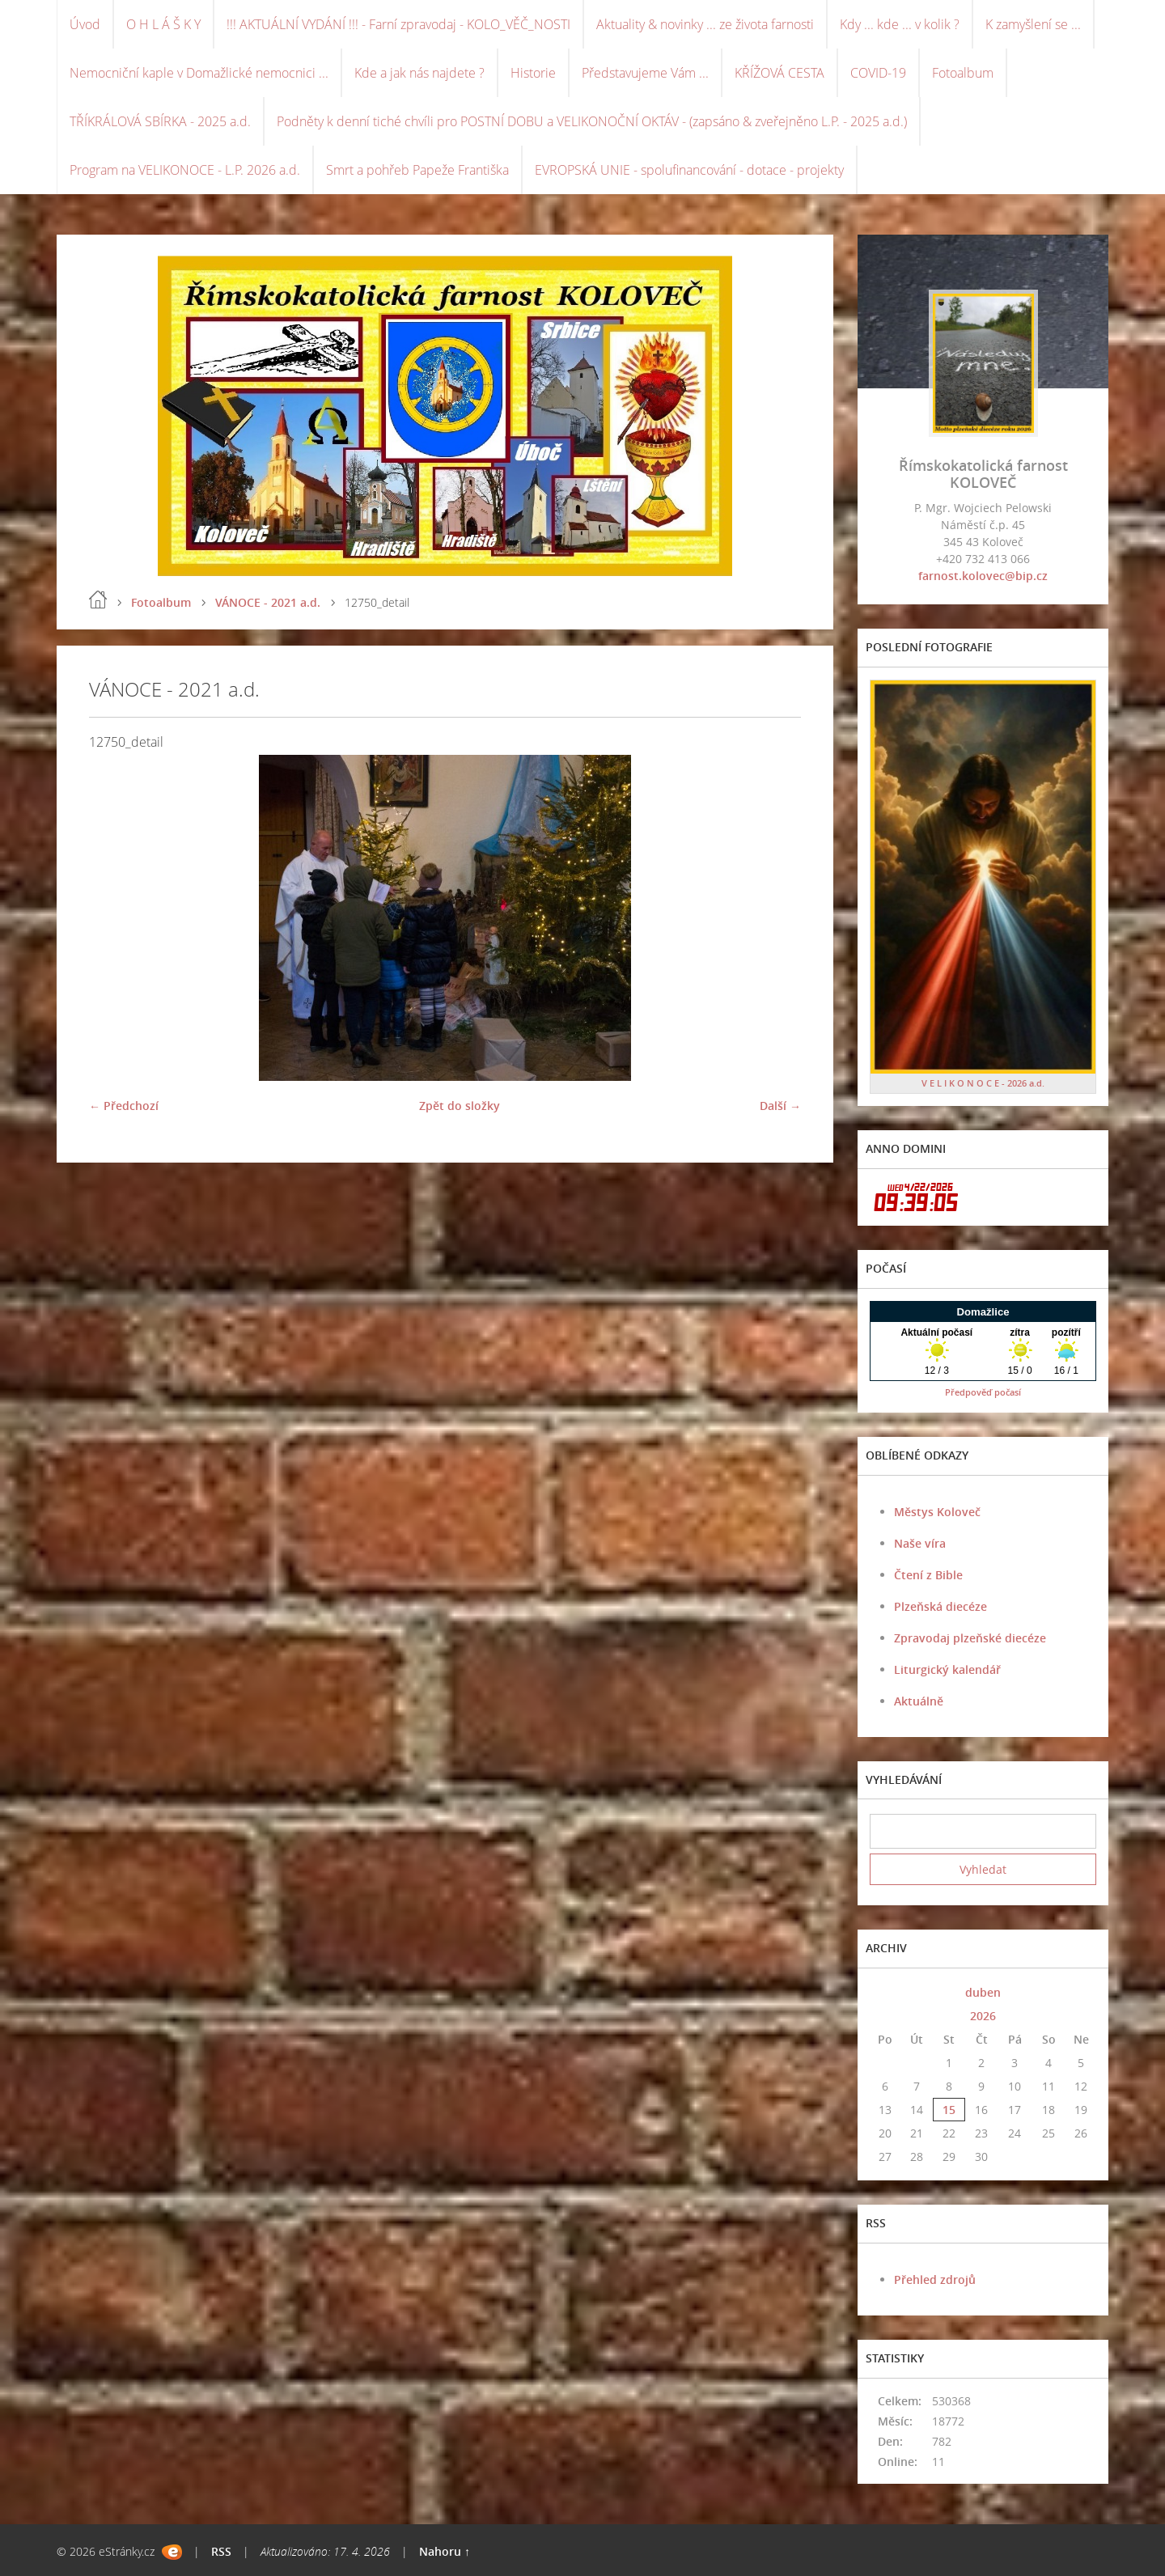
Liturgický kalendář (947, 1669)
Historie (533, 73)
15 (949, 2109)
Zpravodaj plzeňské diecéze (970, 1638)
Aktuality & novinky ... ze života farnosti (705, 24)
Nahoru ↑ (444, 2551)
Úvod (85, 24)
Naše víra (920, 1543)
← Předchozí (124, 1105)
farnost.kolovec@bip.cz (983, 575)
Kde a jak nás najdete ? (419, 73)
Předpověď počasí (983, 1392)
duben (983, 1992)
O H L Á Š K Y (163, 24)
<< (885, 1992)
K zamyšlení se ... (1033, 24)
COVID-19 (878, 73)
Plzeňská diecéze (940, 1606)
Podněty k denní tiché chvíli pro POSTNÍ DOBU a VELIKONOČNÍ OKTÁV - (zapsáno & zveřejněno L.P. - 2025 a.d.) (592, 121)
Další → (780, 1105)
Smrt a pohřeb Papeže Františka (417, 170)
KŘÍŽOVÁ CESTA (779, 73)
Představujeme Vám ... (645, 73)
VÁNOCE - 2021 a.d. (267, 602)
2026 (983, 2015)
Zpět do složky (459, 1105)
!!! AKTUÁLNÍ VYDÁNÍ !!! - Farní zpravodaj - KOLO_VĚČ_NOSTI (398, 24)
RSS (221, 2551)
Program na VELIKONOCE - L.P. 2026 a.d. (185, 170)
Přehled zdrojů (935, 2279)
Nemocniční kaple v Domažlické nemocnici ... (199, 73)
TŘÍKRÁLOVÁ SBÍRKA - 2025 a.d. (160, 121)
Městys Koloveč (937, 1511)
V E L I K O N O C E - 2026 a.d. (982, 1083)
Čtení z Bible (928, 1574)
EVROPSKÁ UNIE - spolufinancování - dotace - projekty (689, 170)
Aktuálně (918, 1701)
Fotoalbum (962, 73)
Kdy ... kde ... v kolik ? (900, 24)
